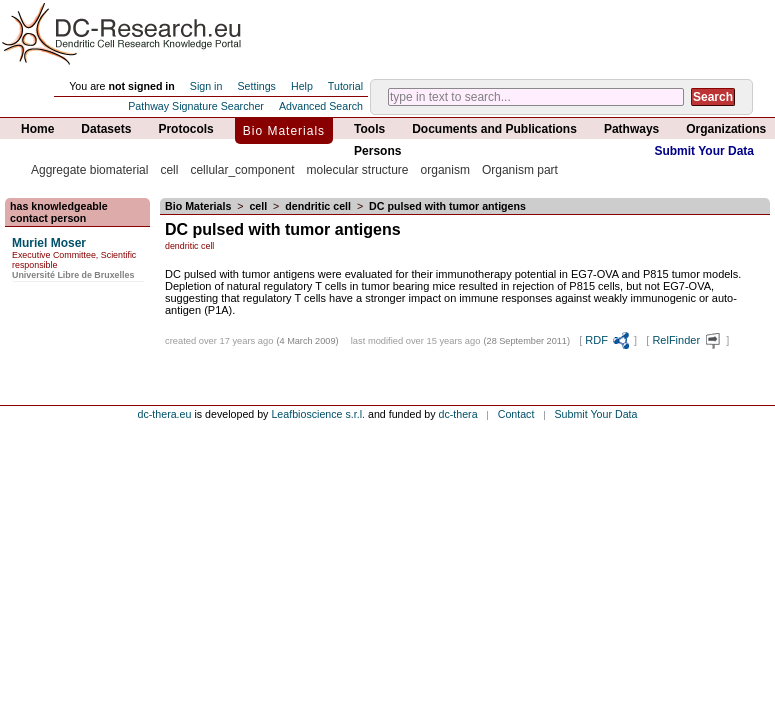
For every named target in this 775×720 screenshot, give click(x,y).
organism (445, 170)
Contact (516, 414)
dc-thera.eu (165, 414)
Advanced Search (321, 106)
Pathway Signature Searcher (196, 106)
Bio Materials (284, 131)
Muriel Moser (49, 243)
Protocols (185, 129)
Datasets (106, 129)
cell (169, 170)
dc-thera (458, 414)
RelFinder (687, 340)
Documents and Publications (494, 129)
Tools (369, 129)
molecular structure (357, 170)
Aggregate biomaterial (89, 170)
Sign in (206, 86)
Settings (256, 86)
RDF (608, 340)
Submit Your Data (704, 151)
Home (37, 129)
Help (302, 86)
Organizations (726, 129)
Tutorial (345, 86)
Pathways (631, 129)
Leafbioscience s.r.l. (318, 414)
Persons (377, 151)
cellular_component (242, 170)
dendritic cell (318, 206)
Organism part (520, 170)
